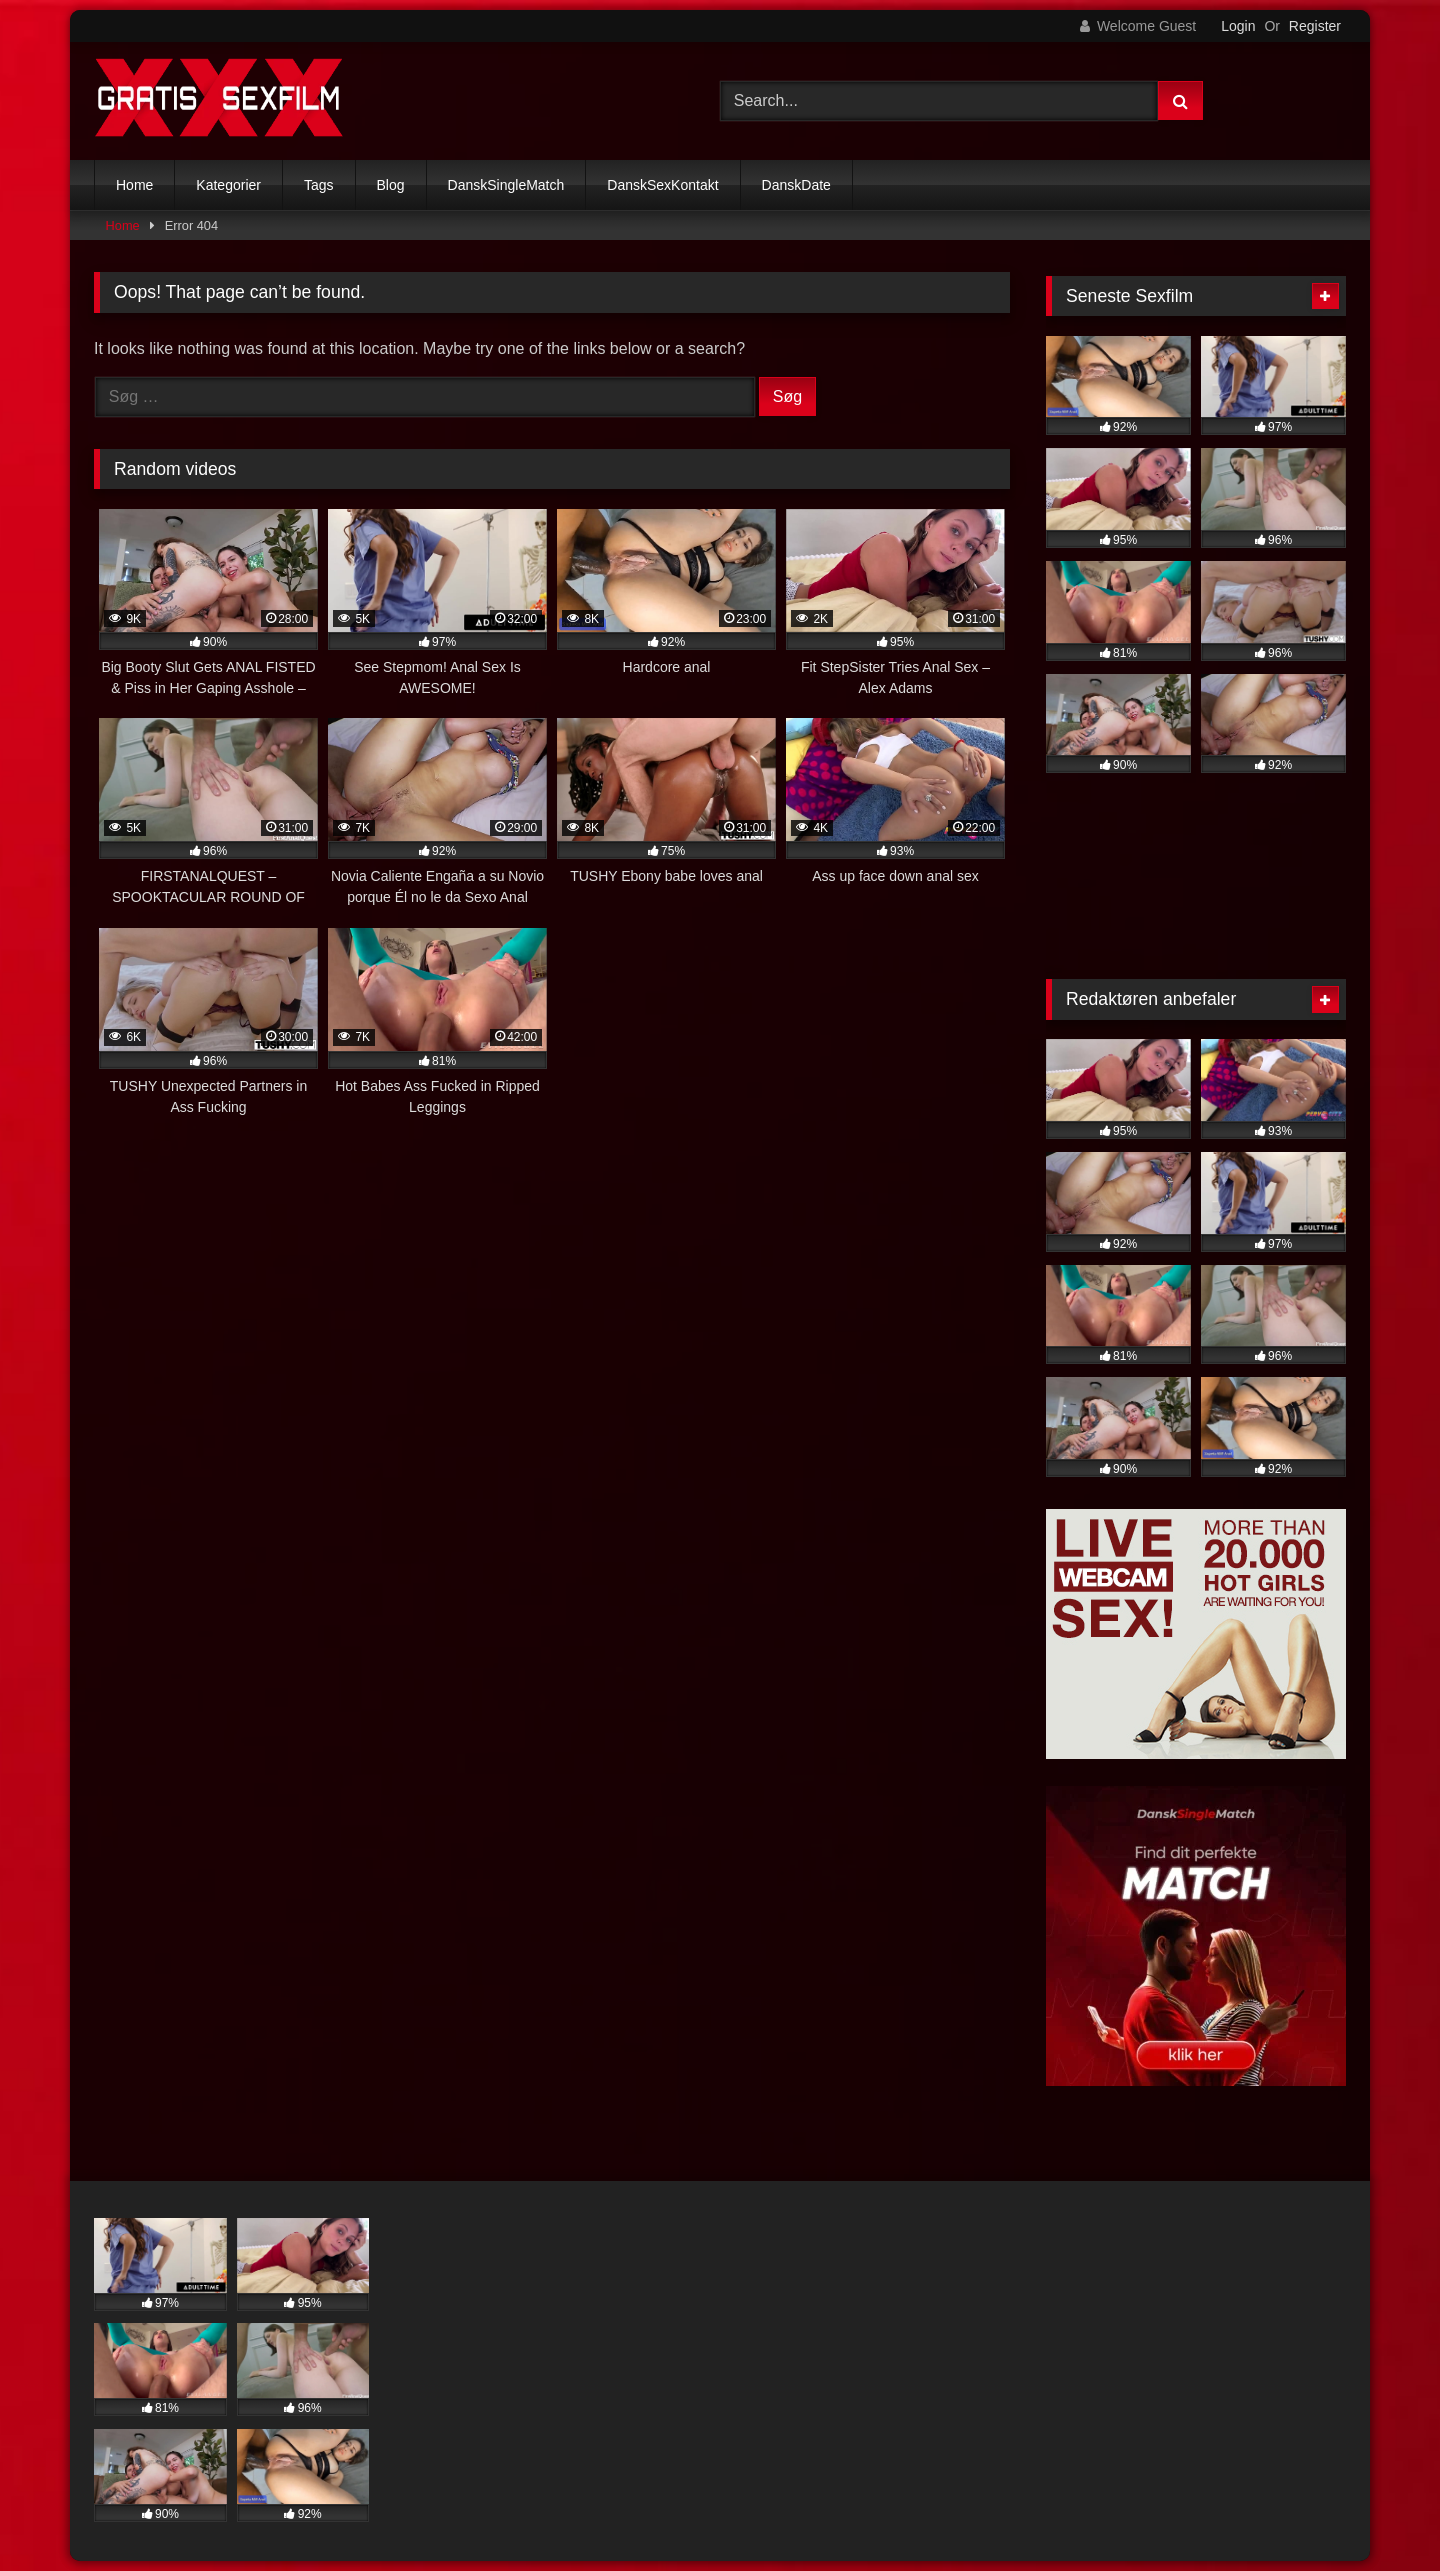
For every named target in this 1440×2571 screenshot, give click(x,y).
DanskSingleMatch (506, 185)
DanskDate (796, 185)
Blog (391, 185)
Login (1238, 26)
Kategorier (228, 185)
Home (134, 185)
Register (1315, 26)
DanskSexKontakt (662, 185)
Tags (319, 185)
